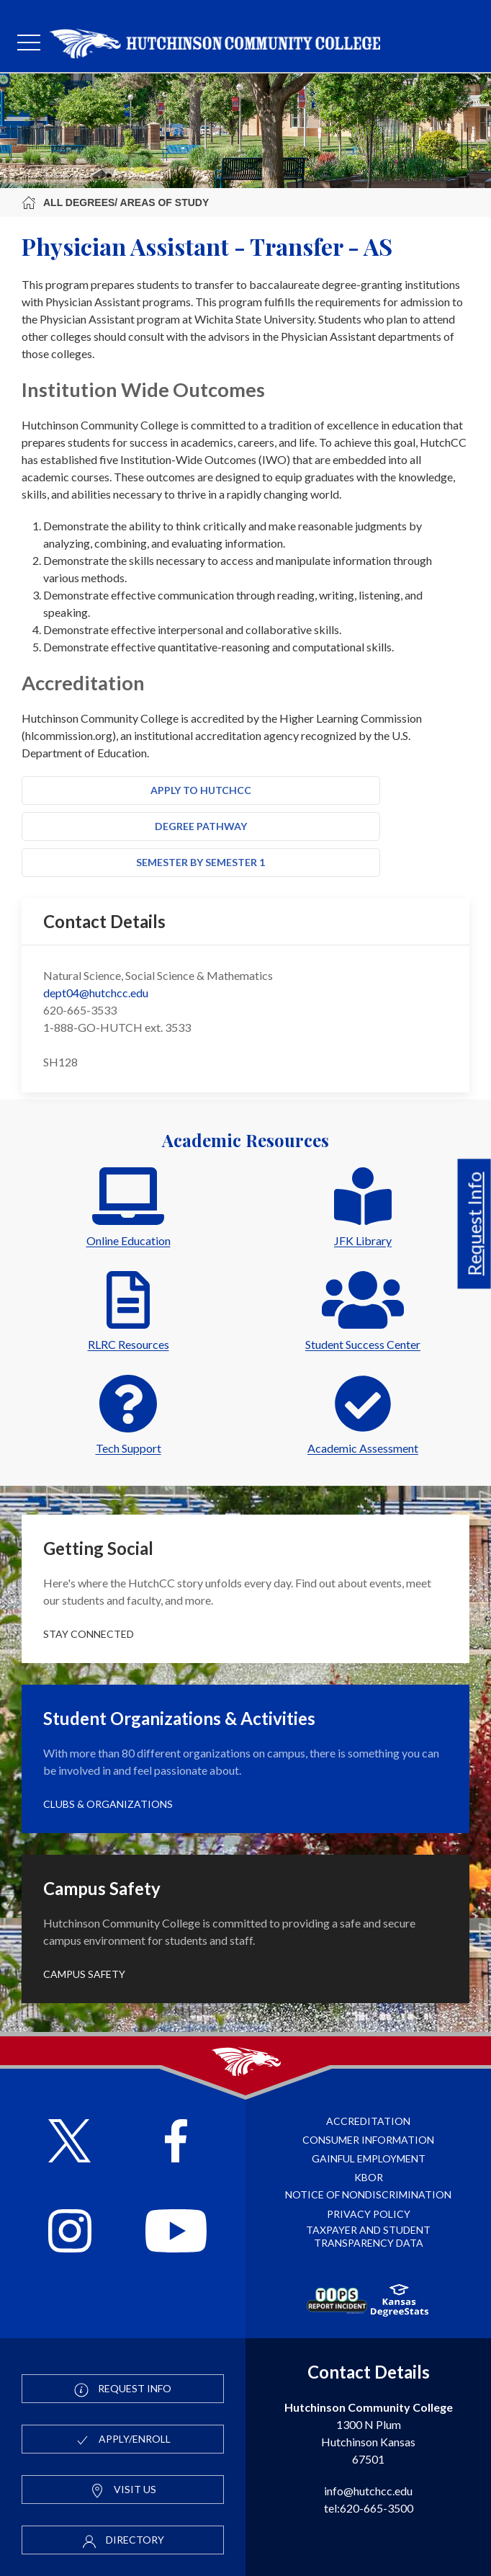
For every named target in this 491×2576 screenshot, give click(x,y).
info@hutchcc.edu (368, 2490)
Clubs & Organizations (108, 1804)
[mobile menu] (28, 43)
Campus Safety (84, 1974)
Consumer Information (368, 2140)
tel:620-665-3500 (368, 2508)
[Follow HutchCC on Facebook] (176, 2142)
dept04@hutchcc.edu (95, 992)
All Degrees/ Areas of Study (115, 202)
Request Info (474, 1224)
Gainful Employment (368, 2158)
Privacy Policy (368, 2214)
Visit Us (123, 2490)
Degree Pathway (201, 826)
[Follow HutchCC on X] (69, 2142)
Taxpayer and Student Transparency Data (368, 2236)
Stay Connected (88, 1634)
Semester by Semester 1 (200, 862)
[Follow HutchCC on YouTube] (176, 2232)
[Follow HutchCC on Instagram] (69, 2232)
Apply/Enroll (123, 2440)
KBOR (368, 2177)
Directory (123, 2540)
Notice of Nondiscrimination (368, 2194)
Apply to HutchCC (200, 790)
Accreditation (368, 2121)
